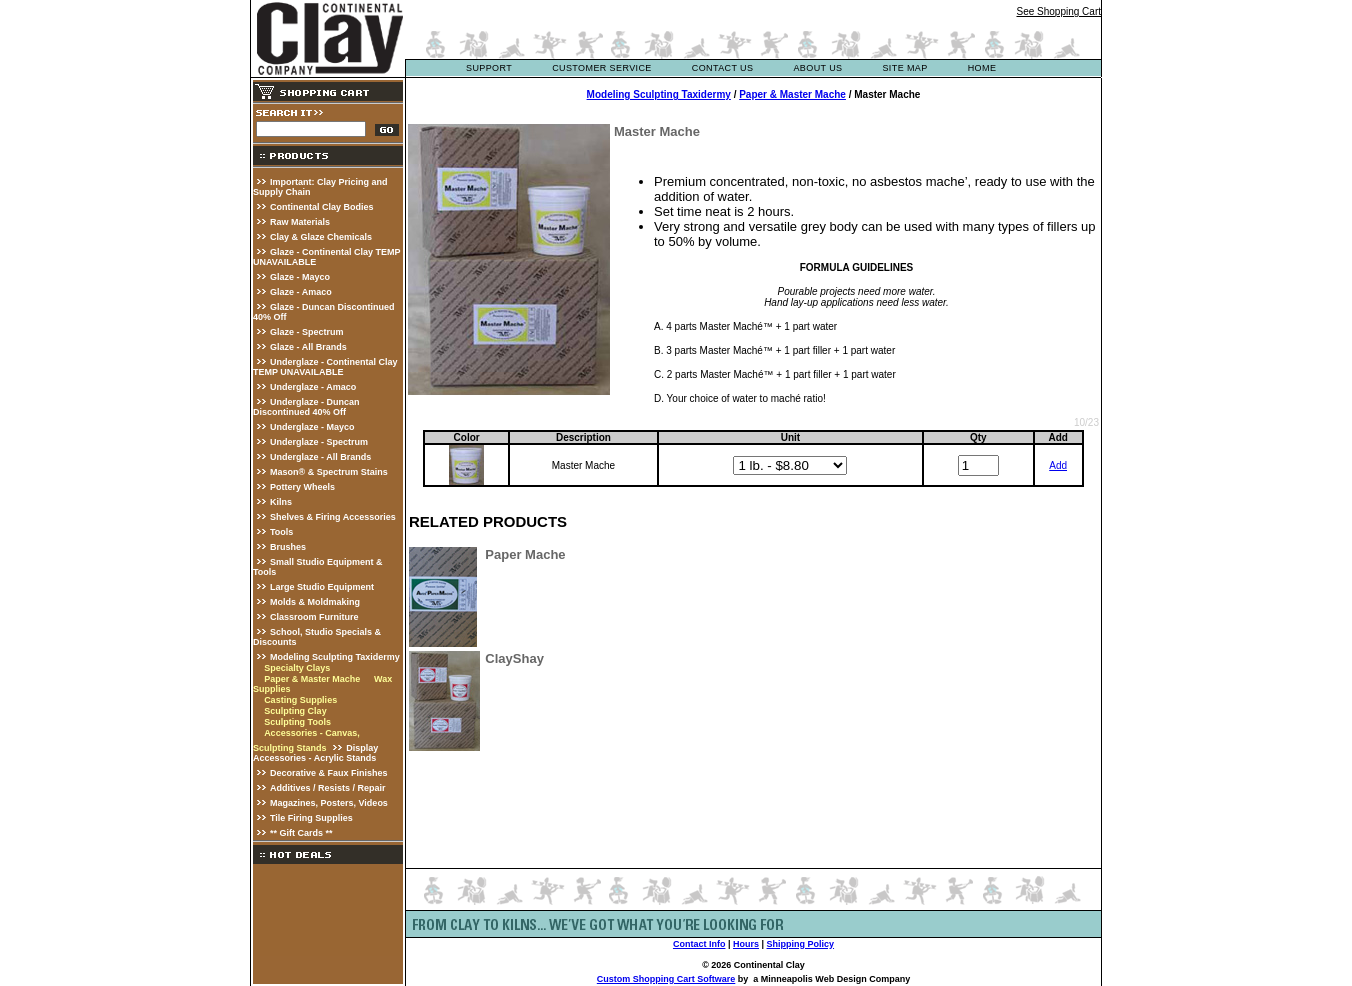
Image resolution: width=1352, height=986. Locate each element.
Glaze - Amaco (301, 292)
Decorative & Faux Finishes (329, 773)
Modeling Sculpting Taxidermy (335, 657)
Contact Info (699, 944)
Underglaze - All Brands (320, 457)
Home (982, 68)
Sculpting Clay (295, 711)
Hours (746, 944)
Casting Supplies (300, 700)
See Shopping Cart (1058, 11)
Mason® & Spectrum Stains (329, 472)
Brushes (288, 547)
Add (1058, 465)
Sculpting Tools (297, 722)
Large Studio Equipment (322, 587)
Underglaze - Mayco (312, 427)
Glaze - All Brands (308, 347)
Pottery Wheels (302, 487)
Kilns (281, 502)
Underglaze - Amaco (313, 387)
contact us (723, 68)
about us (817, 68)
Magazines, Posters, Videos (329, 803)
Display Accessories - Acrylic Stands (315, 753)
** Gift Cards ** (301, 833)
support (489, 68)
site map (904, 68)
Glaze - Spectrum (307, 332)
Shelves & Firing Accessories (333, 517)
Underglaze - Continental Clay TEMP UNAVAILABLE (325, 367)
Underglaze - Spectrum (319, 442)
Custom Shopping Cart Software (666, 979)
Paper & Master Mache (312, 679)
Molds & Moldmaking (315, 602)
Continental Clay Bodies (322, 207)
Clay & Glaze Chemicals (321, 237)
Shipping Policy (801, 944)
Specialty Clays (297, 668)
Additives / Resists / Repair (328, 788)
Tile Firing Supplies (311, 818)
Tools (281, 532)
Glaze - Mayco (300, 277)
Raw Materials (300, 222)
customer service (602, 68)
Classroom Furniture (314, 617)
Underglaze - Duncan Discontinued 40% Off (306, 407)
